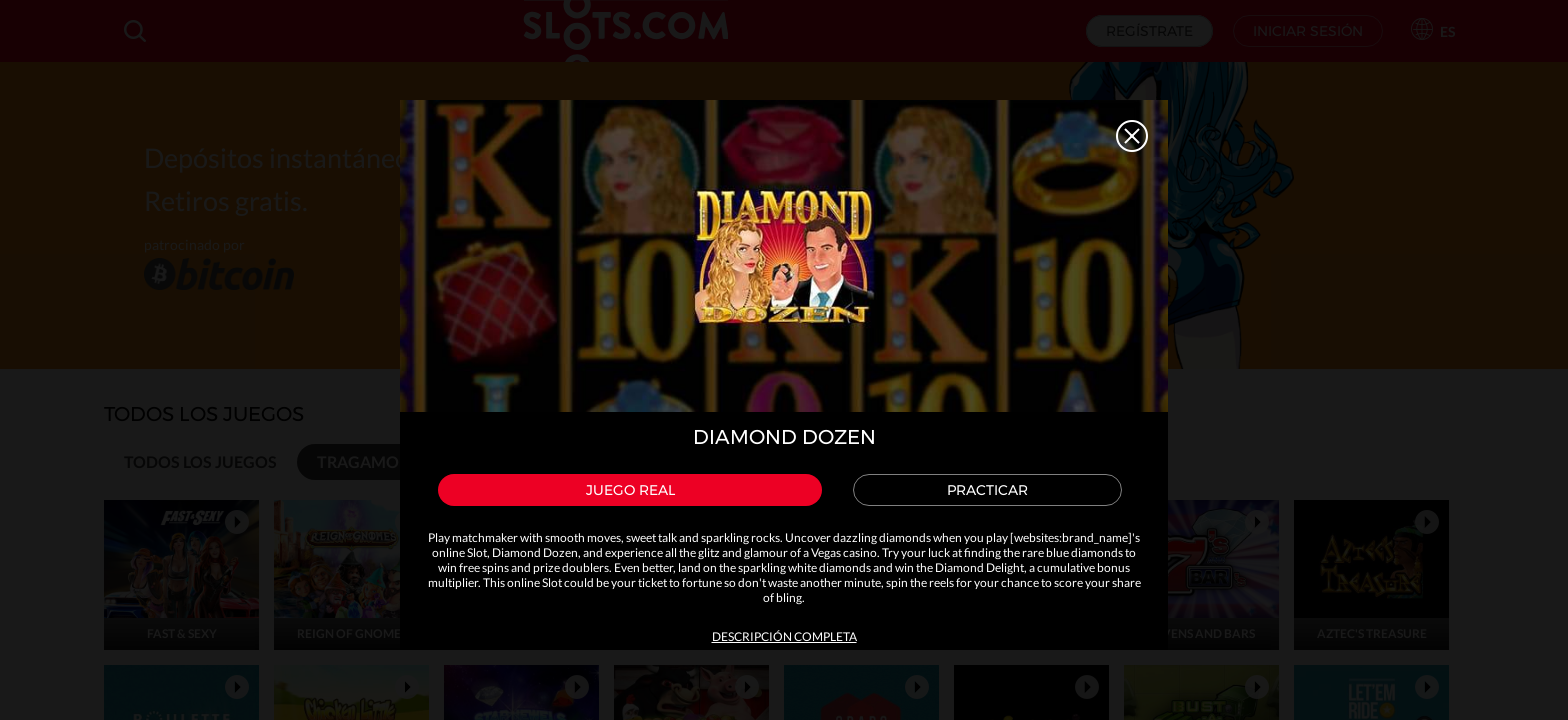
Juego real (630, 490)
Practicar (987, 490)
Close (1132, 136)
